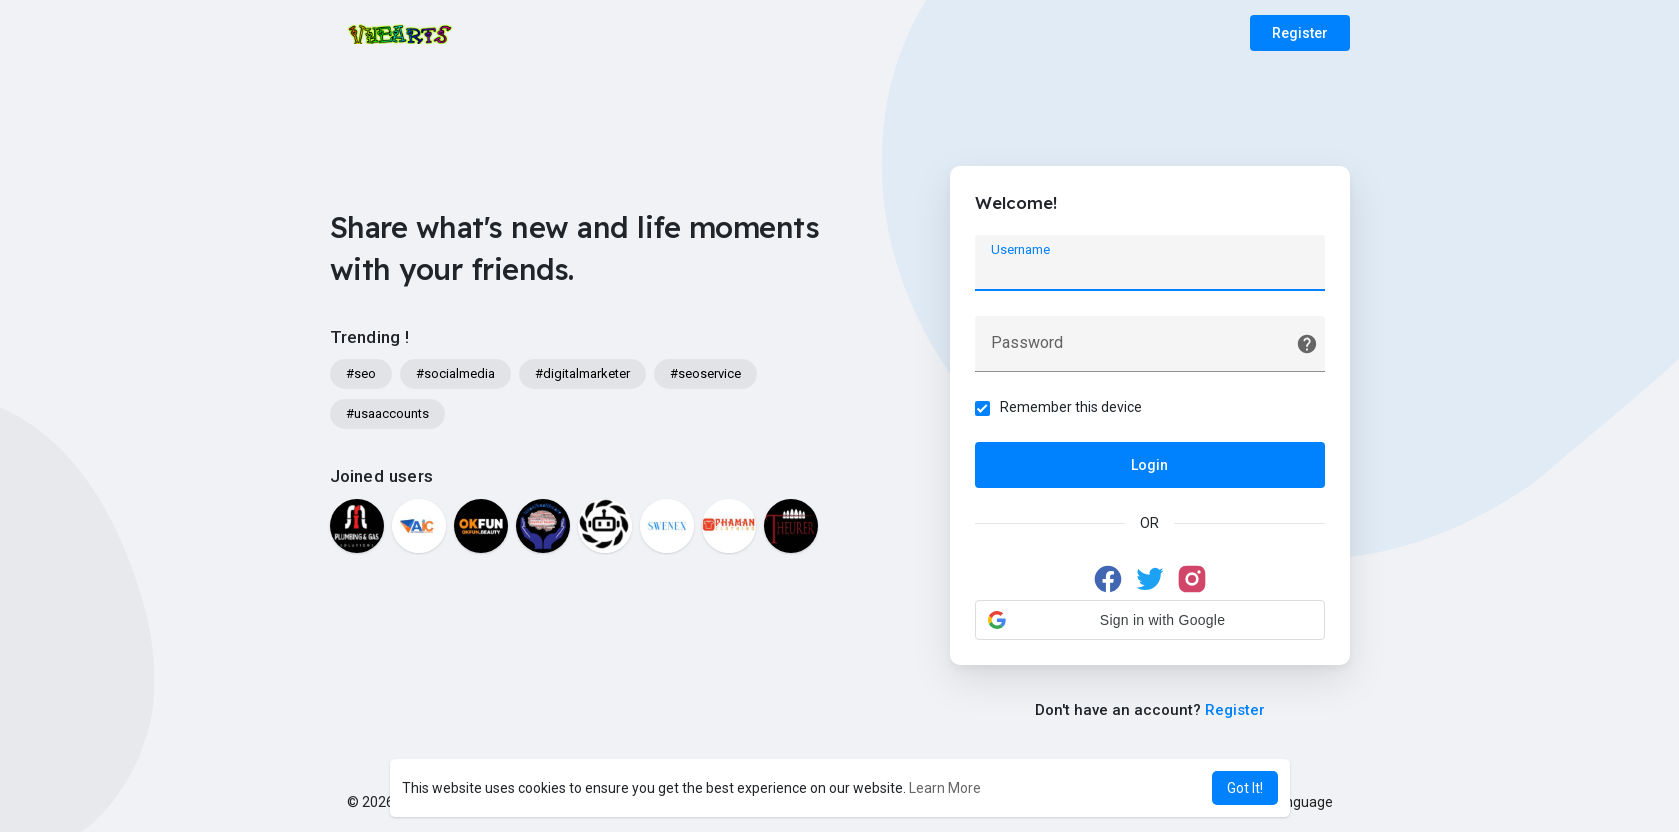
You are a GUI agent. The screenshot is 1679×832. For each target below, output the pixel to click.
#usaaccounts (387, 413)
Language (1294, 802)
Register (1300, 33)
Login (1149, 465)
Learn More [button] (945, 788)
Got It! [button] (1245, 788)
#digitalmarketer (582, 373)
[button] (1150, 620)
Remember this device (1071, 407)
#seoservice (705, 373)
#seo (361, 373)
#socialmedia (455, 373)
